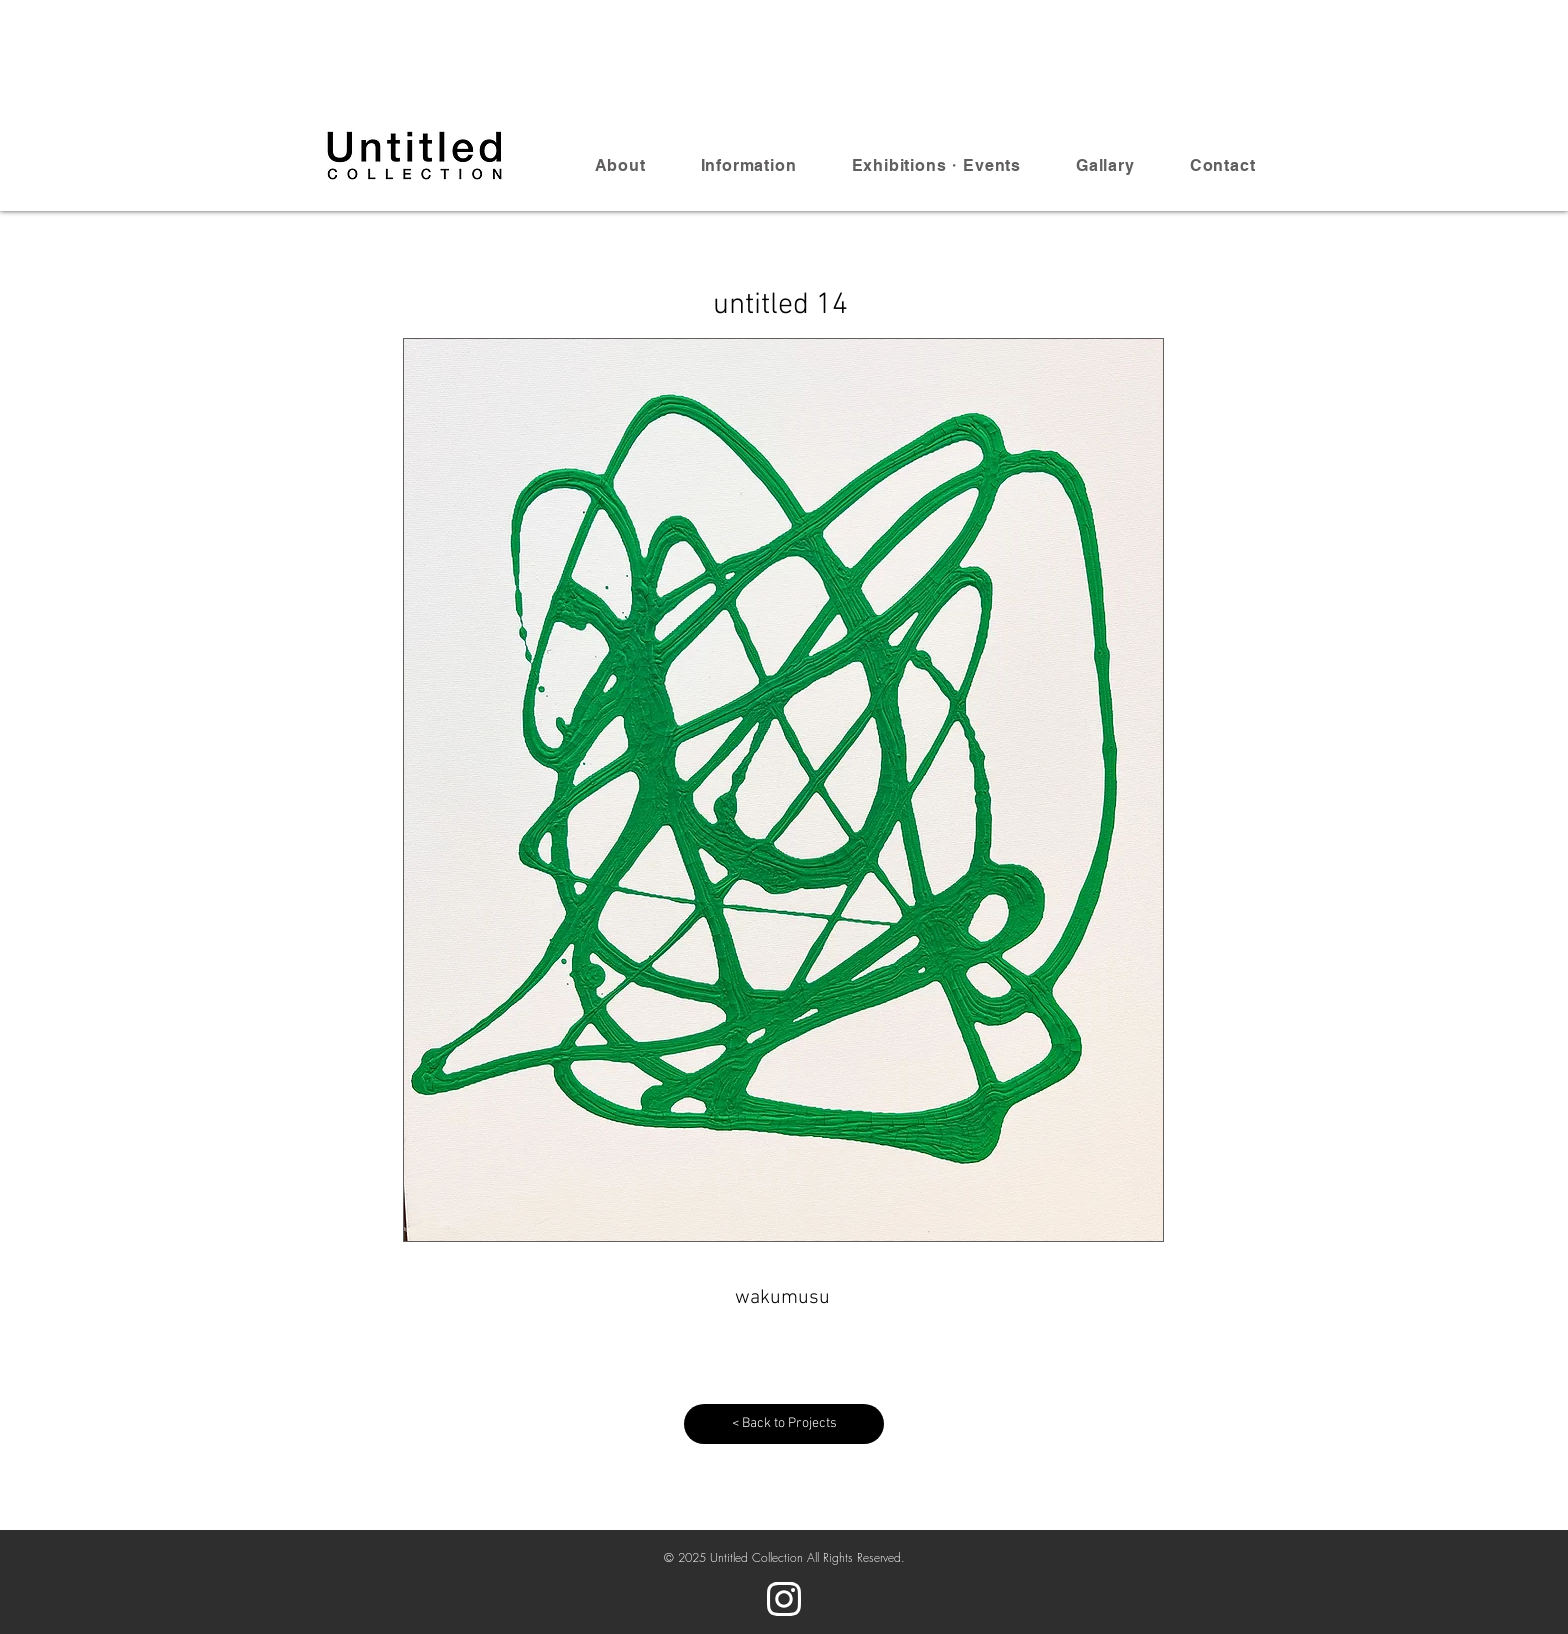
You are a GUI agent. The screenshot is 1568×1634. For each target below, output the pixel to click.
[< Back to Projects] (784, 1424)
